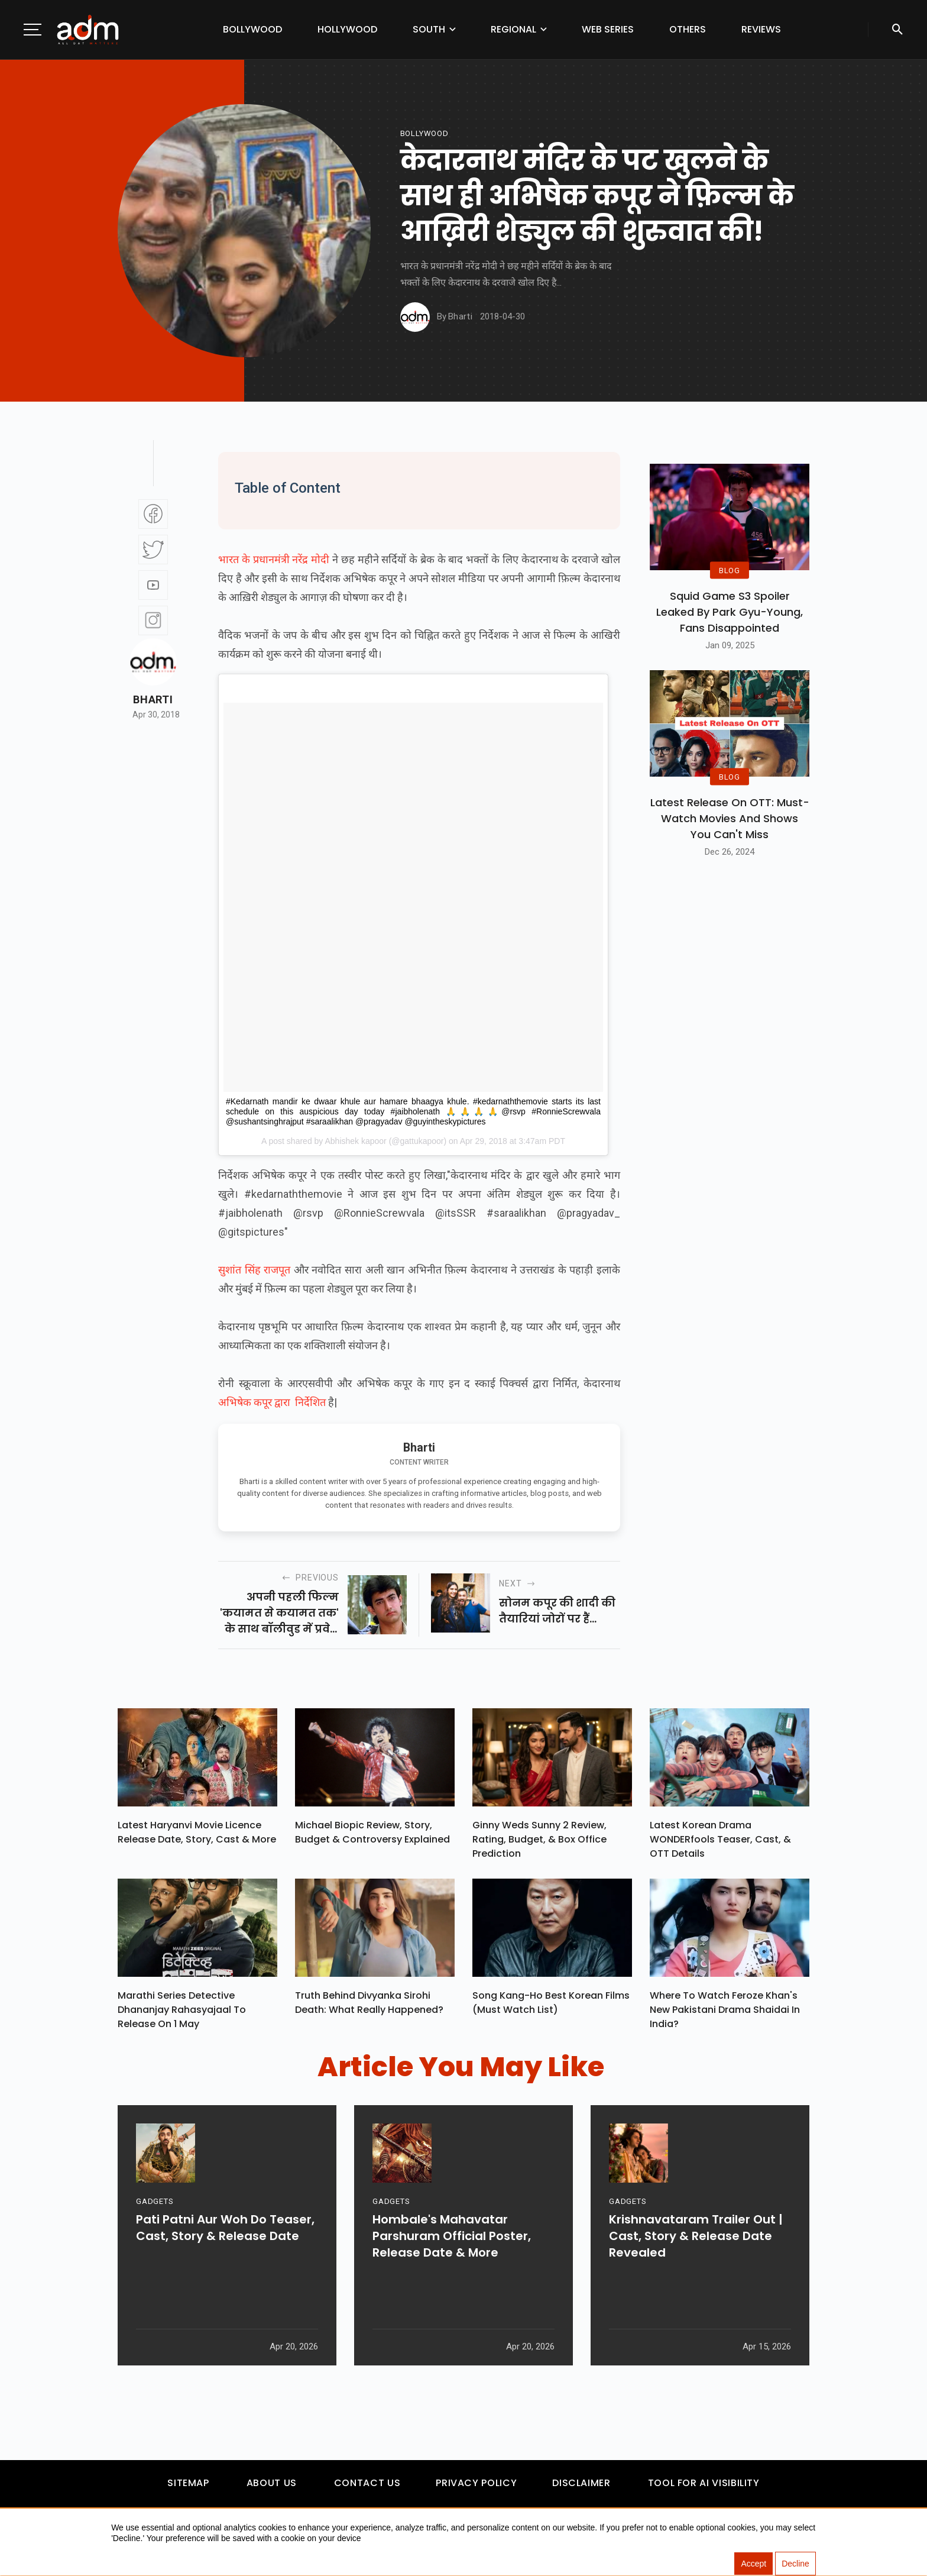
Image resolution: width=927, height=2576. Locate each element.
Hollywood (347, 29)
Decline (795, 2564)
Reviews (761, 29)
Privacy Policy (476, 2489)
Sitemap (188, 2489)
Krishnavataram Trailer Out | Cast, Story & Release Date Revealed (696, 2283)
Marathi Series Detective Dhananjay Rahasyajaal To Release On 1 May (182, 2016)
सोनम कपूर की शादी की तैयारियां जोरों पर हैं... (557, 1610)
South (429, 29)
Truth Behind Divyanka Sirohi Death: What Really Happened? (369, 2008)
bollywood (424, 133)
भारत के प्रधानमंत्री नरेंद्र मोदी (273, 559)
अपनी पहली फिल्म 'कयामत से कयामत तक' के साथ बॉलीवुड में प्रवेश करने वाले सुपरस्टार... (279, 1613)
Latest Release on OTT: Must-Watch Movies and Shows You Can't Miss (729, 818)
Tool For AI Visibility (704, 2489)
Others (687, 29)
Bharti (153, 699)
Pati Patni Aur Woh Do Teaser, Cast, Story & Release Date (225, 2274)
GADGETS (154, 2248)
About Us (272, 2489)
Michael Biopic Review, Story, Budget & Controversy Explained (372, 1835)
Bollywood (252, 29)
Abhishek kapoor (355, 1141)
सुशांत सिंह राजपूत (256, 1269)
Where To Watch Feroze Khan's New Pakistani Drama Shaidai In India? (725, 2016)
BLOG (729, 569)
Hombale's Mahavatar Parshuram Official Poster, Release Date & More (451, 2283)
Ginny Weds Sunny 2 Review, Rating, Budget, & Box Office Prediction (539, 1842)
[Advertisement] (44, 243)
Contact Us (367, 2489)
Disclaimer (581, 2489)
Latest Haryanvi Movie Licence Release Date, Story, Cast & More (197, 1835)
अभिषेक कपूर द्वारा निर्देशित (272, 1402)
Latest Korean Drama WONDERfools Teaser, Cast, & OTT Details (720, 1842)
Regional (513, 29)
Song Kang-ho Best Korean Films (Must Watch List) (551, 2008)
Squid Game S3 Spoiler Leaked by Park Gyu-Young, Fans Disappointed (729, 612)
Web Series (608, 29)
